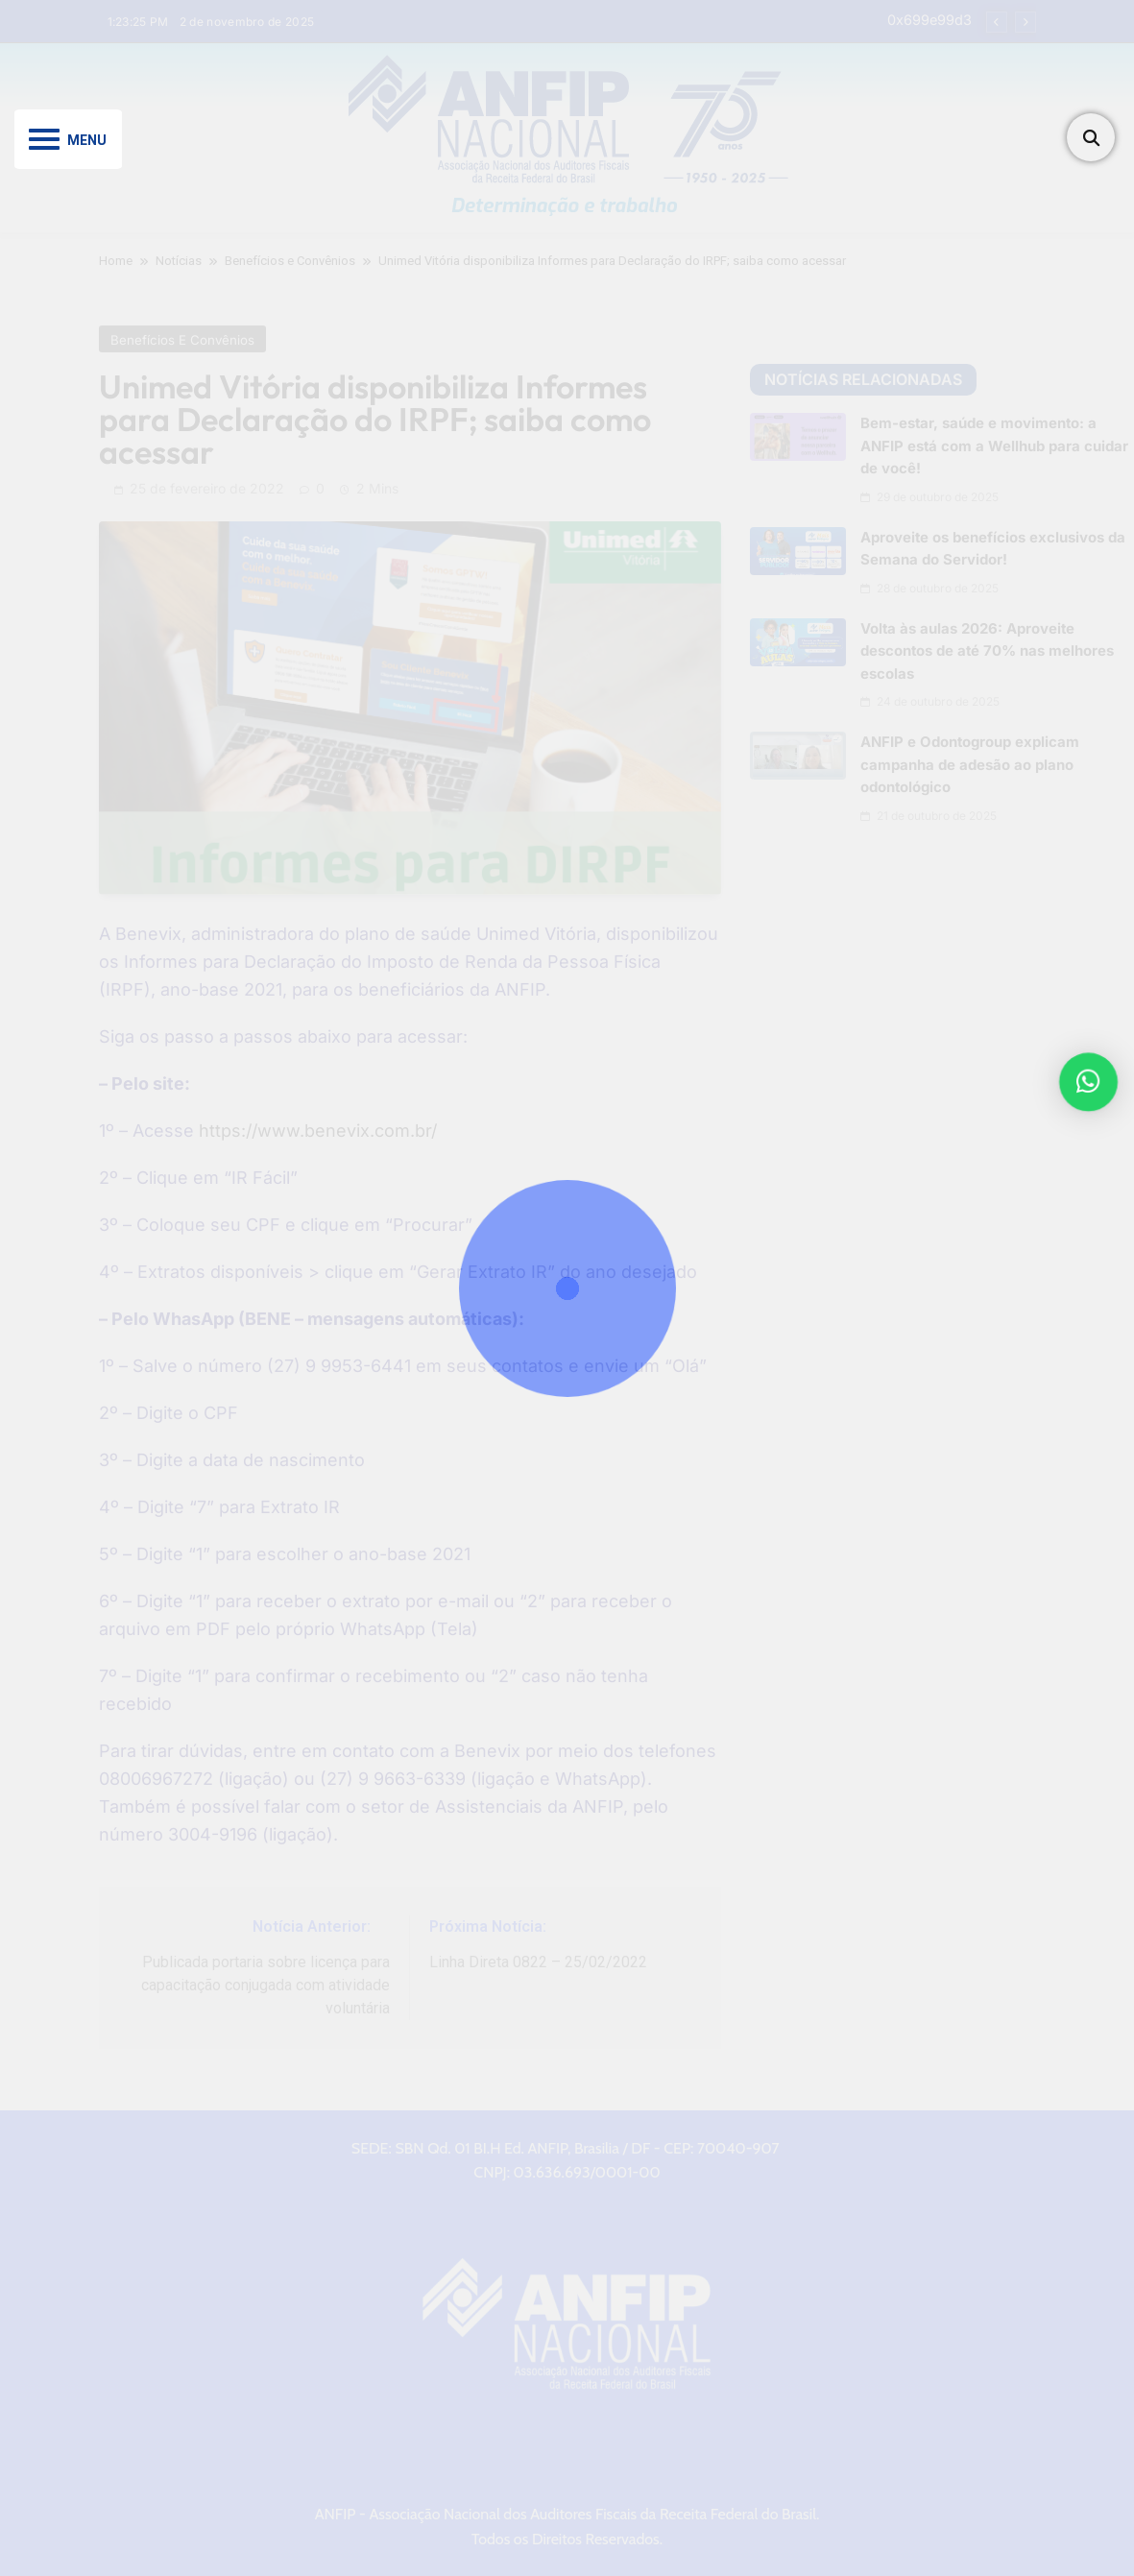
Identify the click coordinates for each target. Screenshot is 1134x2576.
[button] (1092, 1082)
